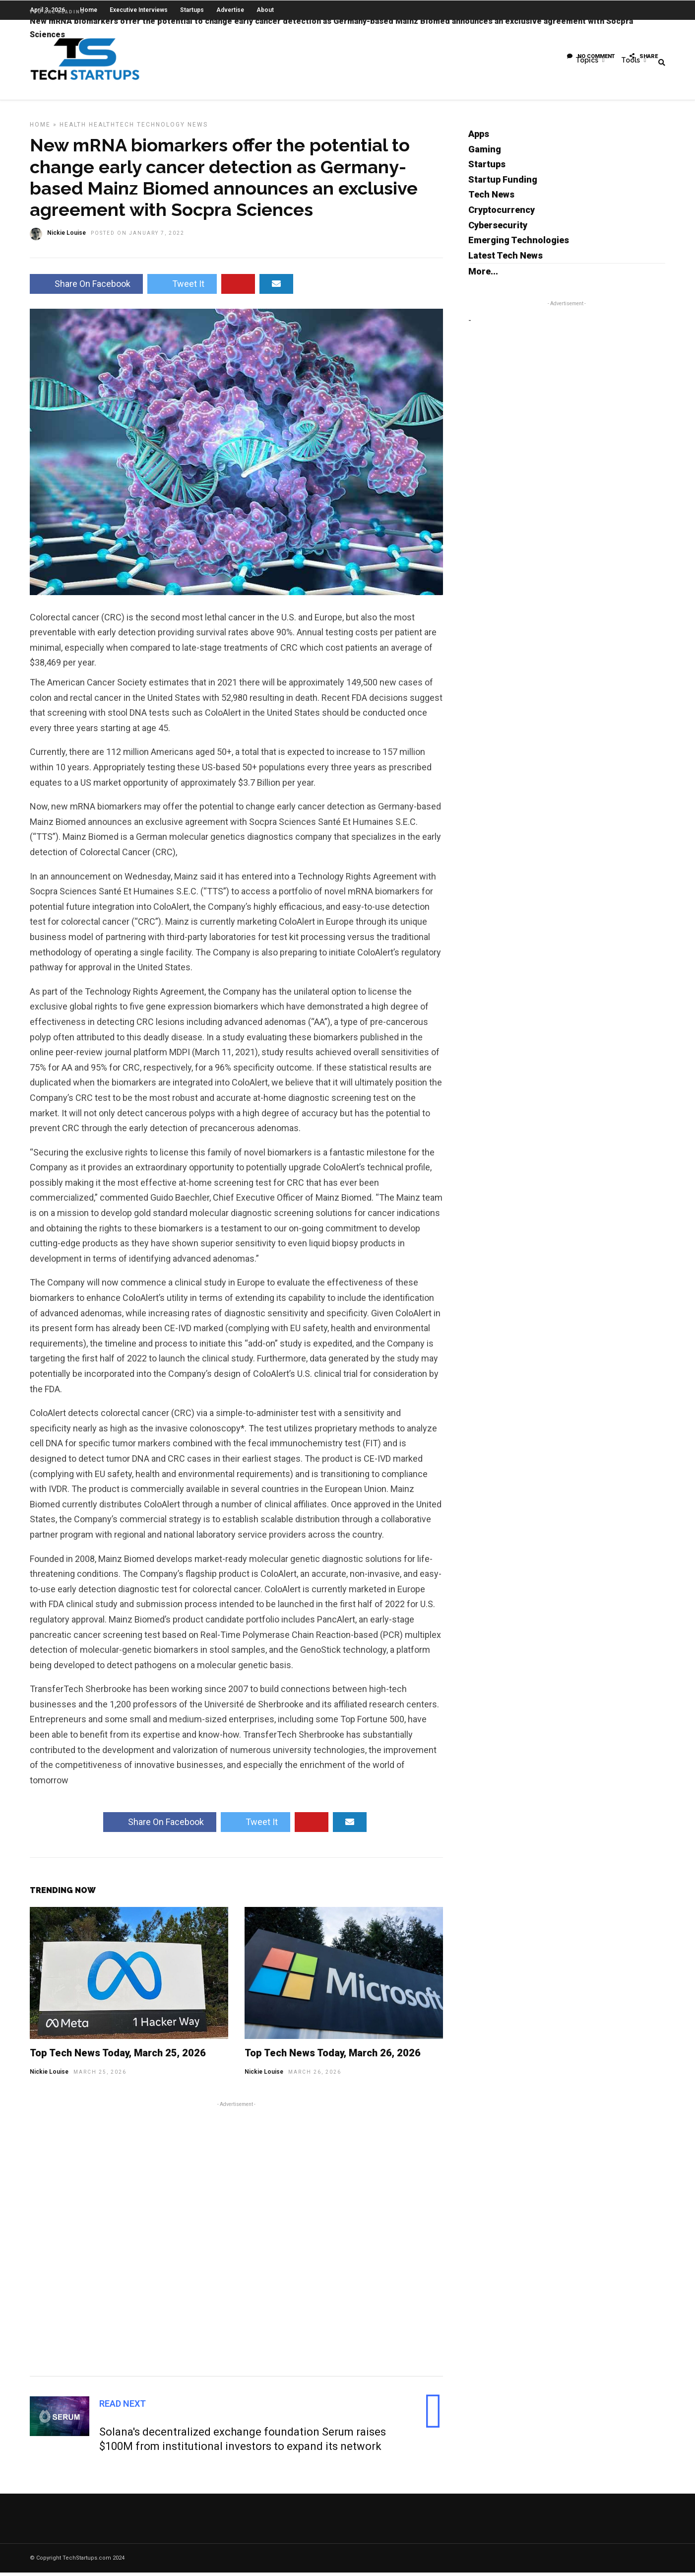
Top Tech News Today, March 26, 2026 (333, 2056)
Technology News (172, 128)
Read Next (122, 2407)
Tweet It (182, 287)
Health (73, 128)
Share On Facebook (86, 287)
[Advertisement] (236, 2241)
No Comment (591, 57)
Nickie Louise (49, 2075)
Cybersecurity (497, 228)
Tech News (491, 198)
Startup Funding (502, 183)
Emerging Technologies (518, 243)
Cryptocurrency (501, 213)
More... (483, 275)
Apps (478, 137)
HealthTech (111, 128)
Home (40, 128)
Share (644, 57)
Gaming (484, 152)
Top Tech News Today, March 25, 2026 (118, 2056)
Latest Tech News (505, 259)
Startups (486, 167)
